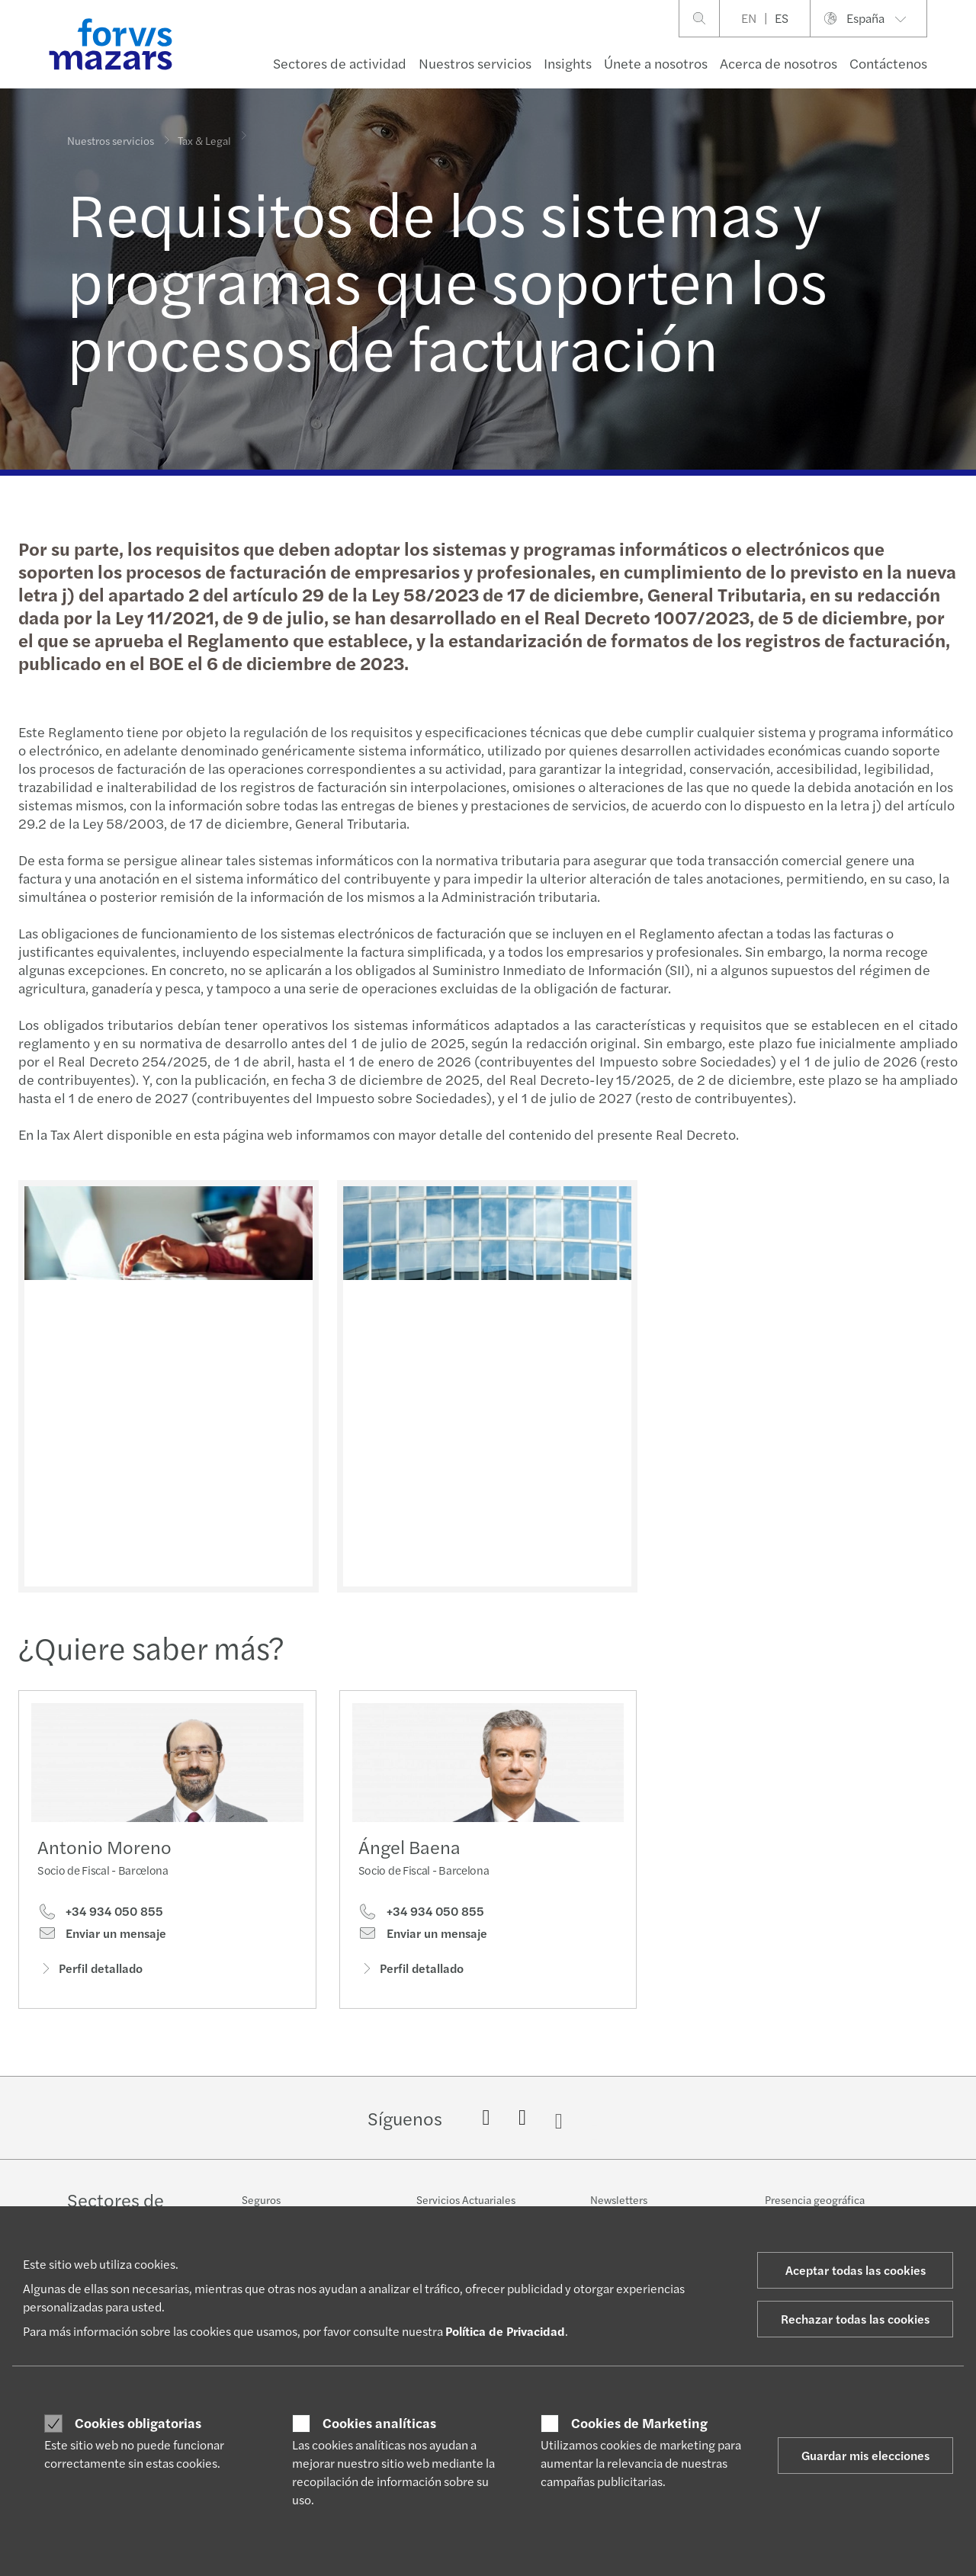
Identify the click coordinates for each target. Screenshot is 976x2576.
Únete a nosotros (656, 62)
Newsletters (618, 2199)
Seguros (261, 2199)
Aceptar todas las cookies (855, 2270)
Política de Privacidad (505, 2331)
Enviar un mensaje (101, 1938)
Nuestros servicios (475, 62)
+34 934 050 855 (100, 1917)
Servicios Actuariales (465, 2199)
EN (748, 18)
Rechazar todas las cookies (855, 2318)
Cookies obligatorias (138, 2423)
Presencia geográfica (815, 2199)
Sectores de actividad (339, 62)
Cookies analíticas (379, 2423)
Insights (568, 62)
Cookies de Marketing (639, 2423)
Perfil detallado (90, 1973)
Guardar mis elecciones (865, 2455)
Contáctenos (888, 62)
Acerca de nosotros (778, 62)
